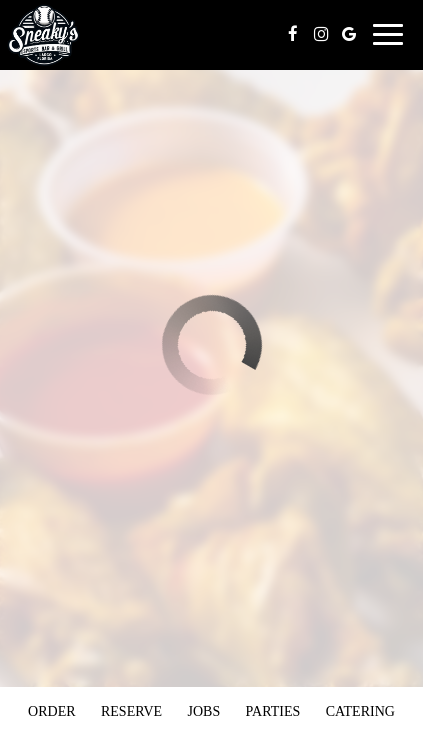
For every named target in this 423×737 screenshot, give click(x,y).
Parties (273, 711)
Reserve (131, 711)
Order (51, 711)
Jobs (203, 711)
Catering (360, 711)
